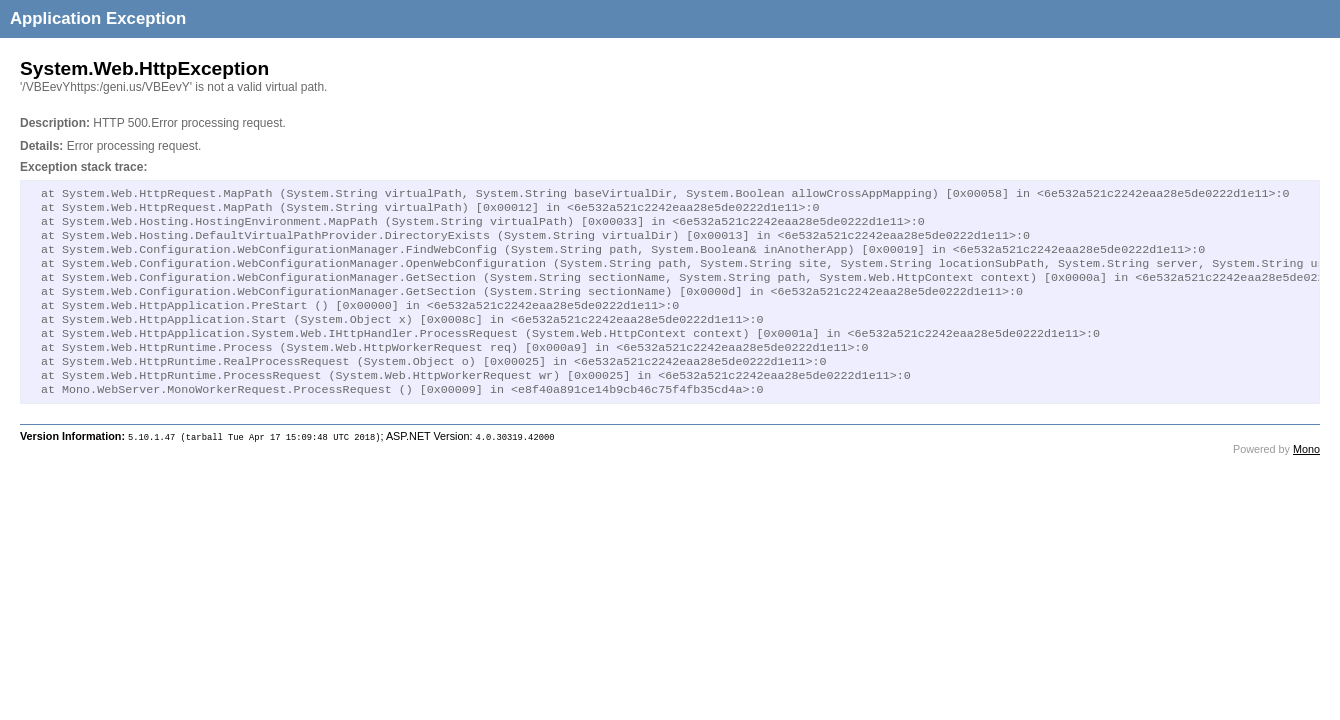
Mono (1306, 479)
